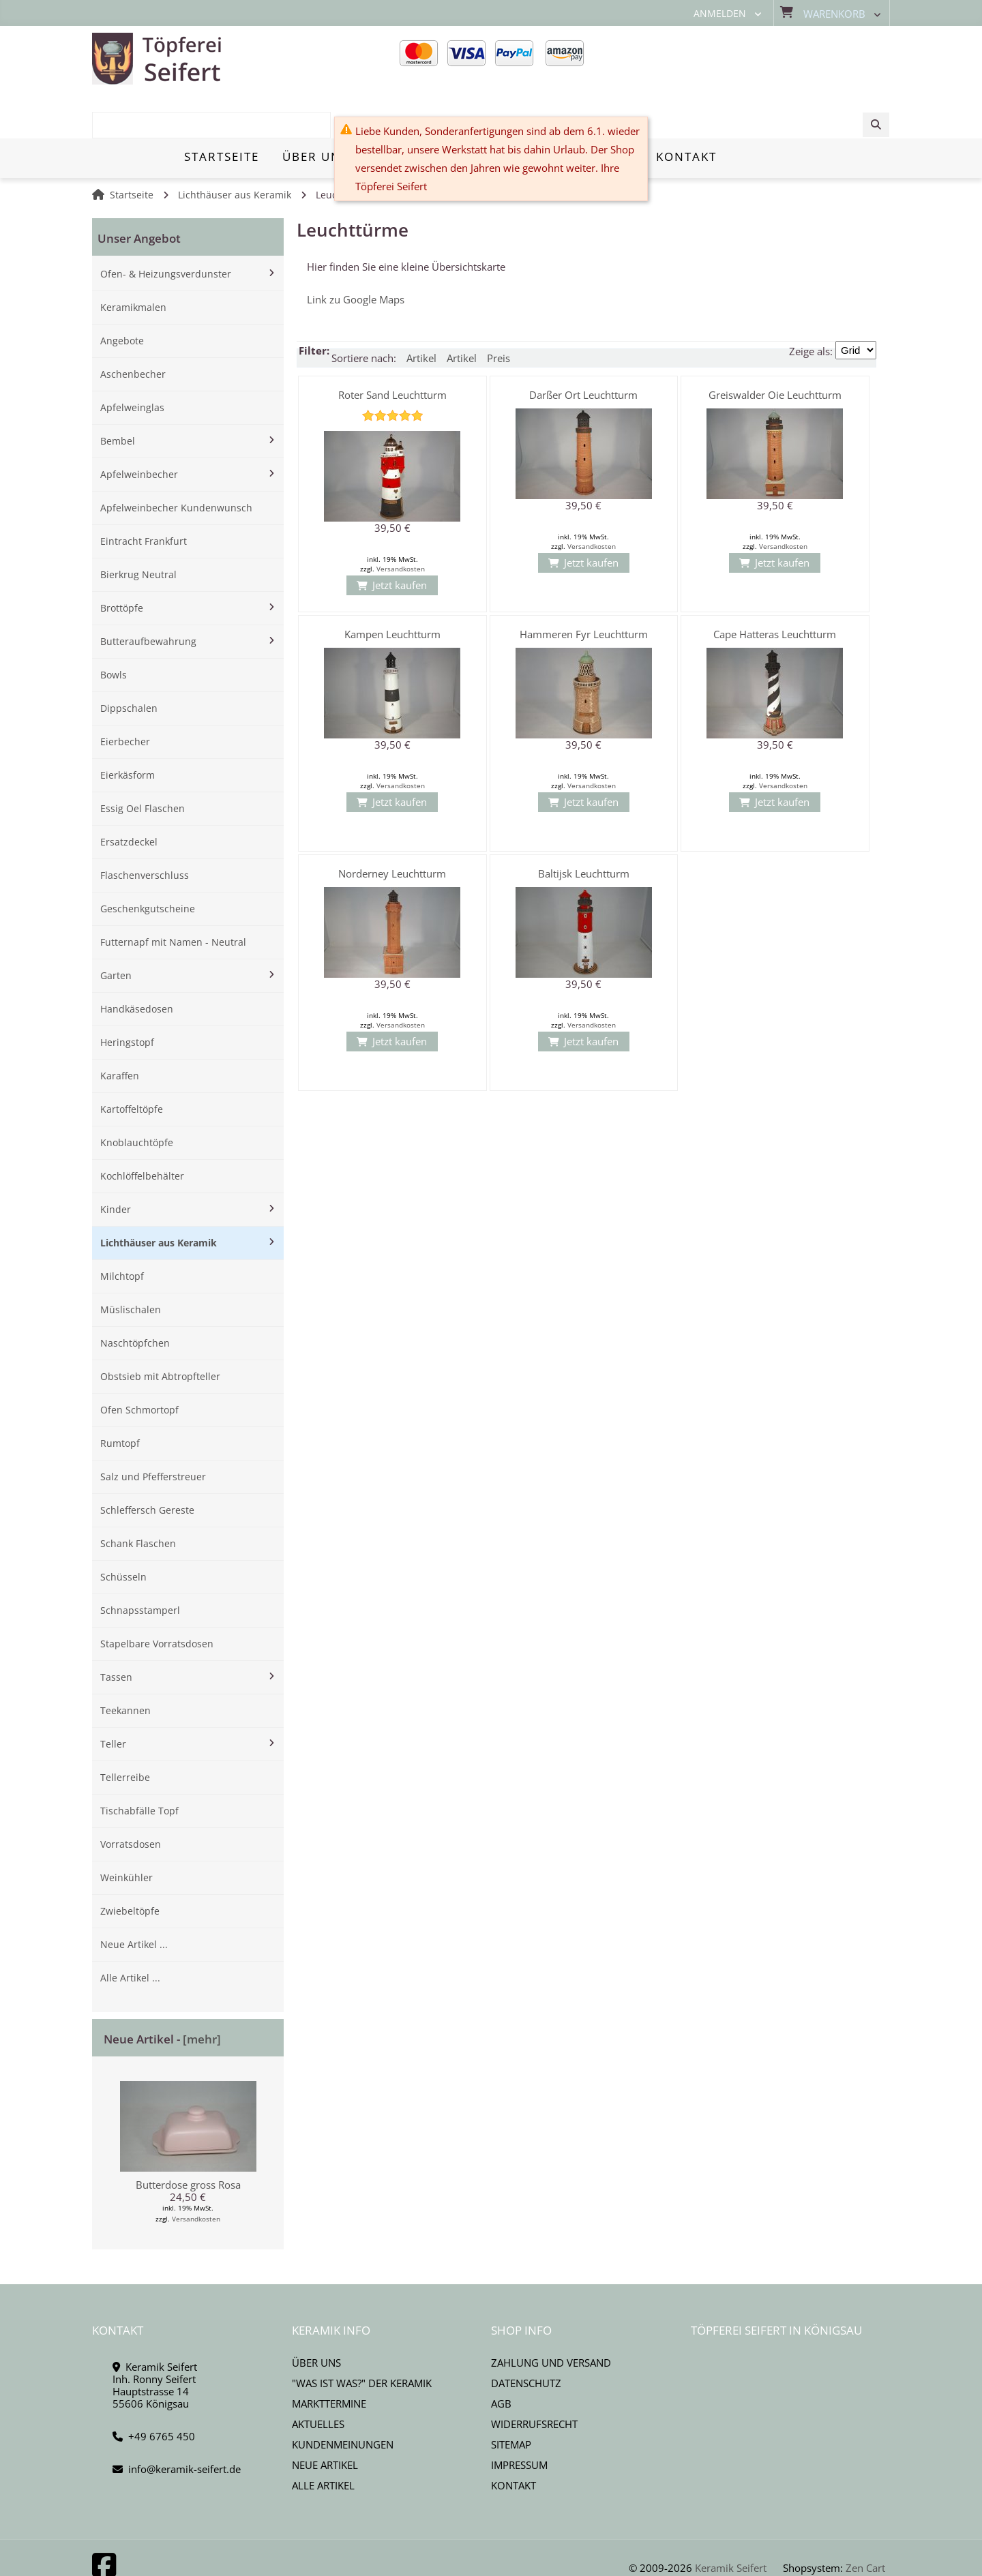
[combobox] (786, 59)
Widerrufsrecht (534, 2377)
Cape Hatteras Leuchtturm (774, 587)
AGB (501, 2356)
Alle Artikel (323, 2438)
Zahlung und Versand (551, 2315)
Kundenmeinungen (342, 2397)
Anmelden (720, 14)
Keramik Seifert (731, 2521)
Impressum (519, 2418)
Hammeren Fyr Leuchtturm (584, 587)
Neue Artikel (325, 2418)
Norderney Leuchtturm (392, 826)
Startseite (131, 148)
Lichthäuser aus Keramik (234, 148)
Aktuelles (318, 2377)
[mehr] (202, 1992)
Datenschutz (526, 2336)
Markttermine (329, 2356)
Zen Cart (865, 2521)
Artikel (421, 311)
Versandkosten (196, 2171)
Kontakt (513, 2438)
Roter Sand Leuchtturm (392, 348)
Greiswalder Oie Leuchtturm (775, 348)
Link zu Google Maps (355, 252)
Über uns (316, 2315)
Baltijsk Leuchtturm (583, 826)
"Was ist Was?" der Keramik (362, 2336)
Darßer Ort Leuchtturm (583, 348)
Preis (498, 311)
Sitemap (511, 2397)
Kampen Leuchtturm (392, 587)
